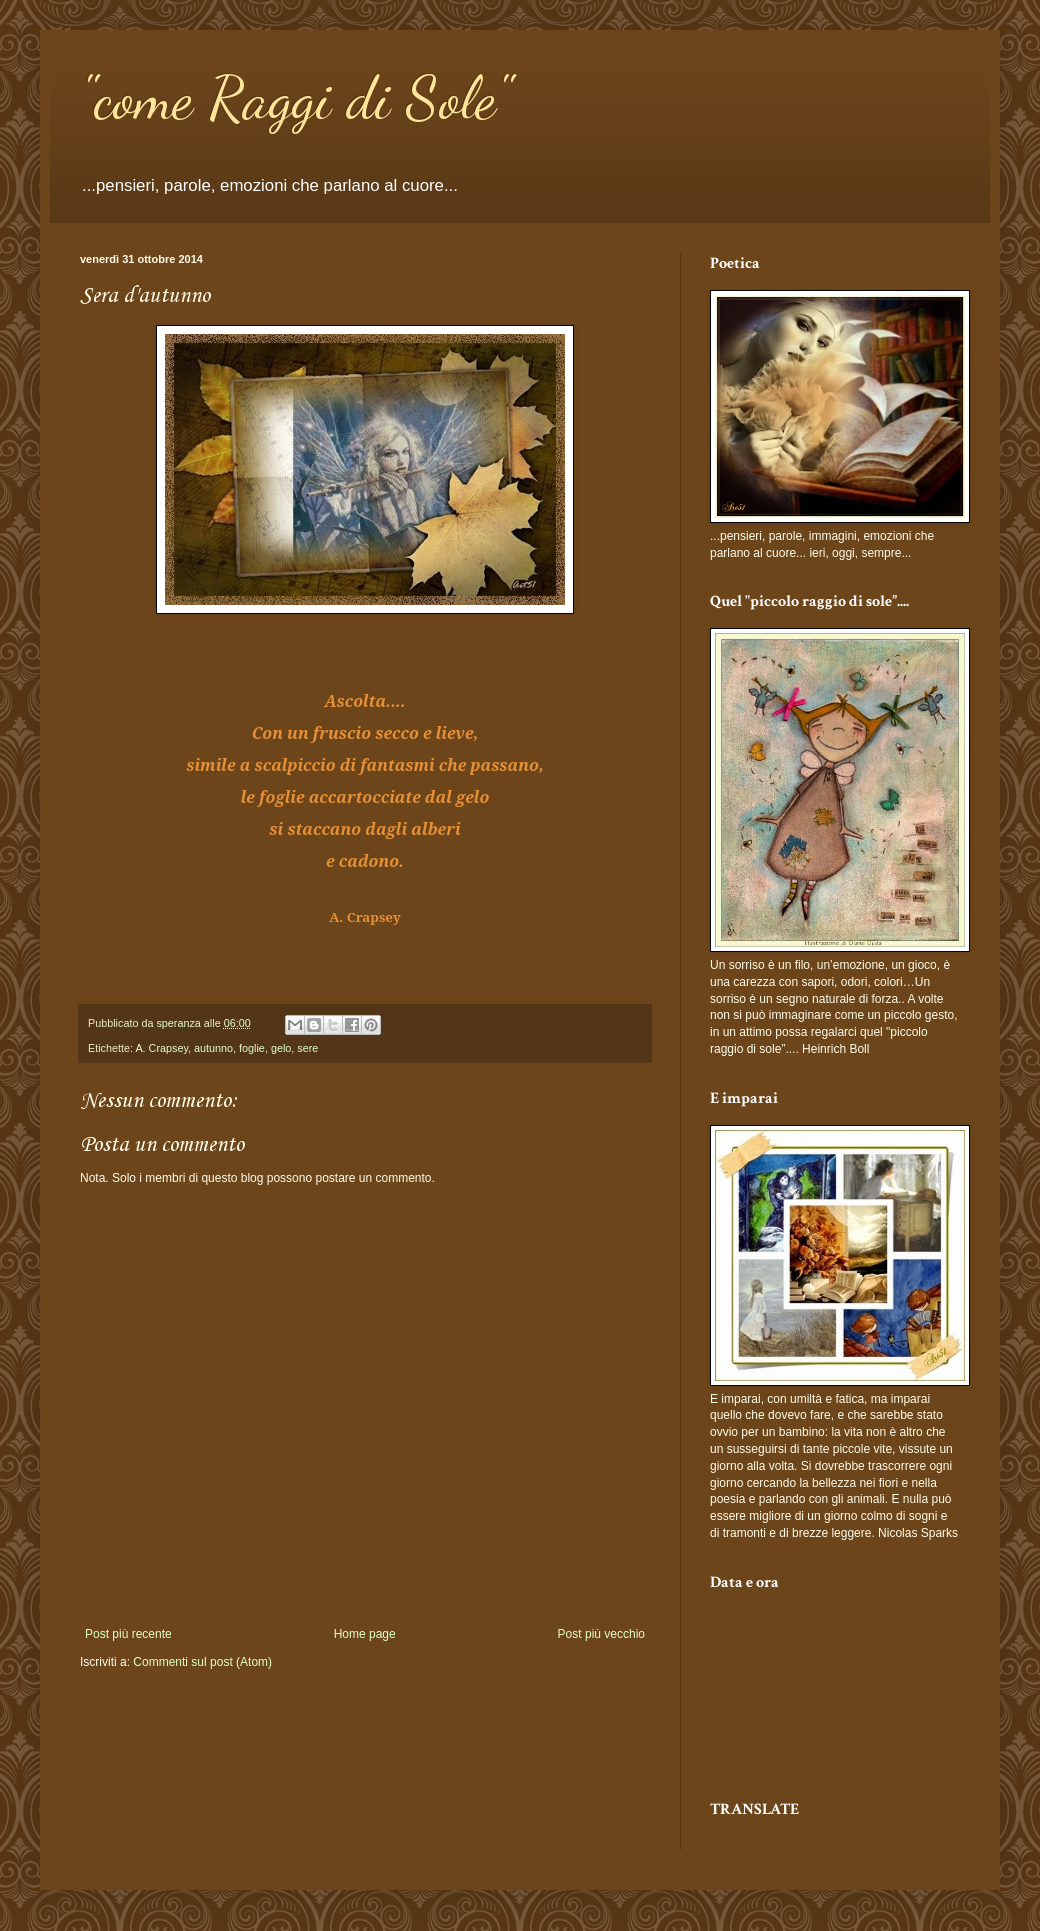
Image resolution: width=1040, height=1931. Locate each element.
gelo (281, 1048)
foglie (252, 1048)
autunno (213, 1048)
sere (307, 1048)
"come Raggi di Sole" (295, 98)
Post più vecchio (601, 1634)
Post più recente (128, 1634)
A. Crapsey (161, 1048)
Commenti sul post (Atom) (202, 1662)
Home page (365, 1634)
